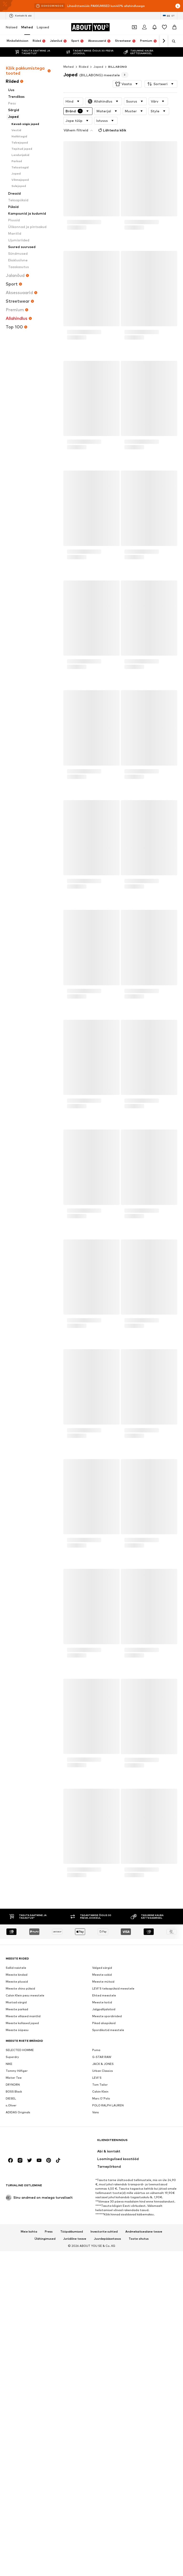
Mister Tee (14, 2306)
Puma (96, 2278)
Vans (95, 2341)
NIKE (9, 2292)
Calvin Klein (100, 2320)
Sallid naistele (16, 2196)
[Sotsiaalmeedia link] (10, 2536)
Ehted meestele (104, 2224)
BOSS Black (14, 2320)
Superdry (12, 2285)
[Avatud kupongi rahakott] (134, 27)
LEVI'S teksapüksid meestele (113, 2217)
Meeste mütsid (103, 2210)
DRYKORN (13, 2313)
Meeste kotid (102, 2231)
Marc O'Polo (101, 2327)
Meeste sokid (102, 2203)
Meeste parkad (17, 2237)
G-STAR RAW (101, 2285)
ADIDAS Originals (18, 2341)
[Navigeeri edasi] (164, 41)
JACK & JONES (103, 2292)
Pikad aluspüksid (104, 2251)
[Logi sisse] (144, 27)
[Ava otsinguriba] (172, 41)
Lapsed (43, 27)
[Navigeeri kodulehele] (90, 27)
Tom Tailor (100, 2313)
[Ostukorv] (174, 27)
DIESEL (11, 2327)
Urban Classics (102, 2299)
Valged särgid (102, 2196)
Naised (11, 27)
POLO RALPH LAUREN (108, 2334)
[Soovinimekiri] (164, 27)
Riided (83, 57)
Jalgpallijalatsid (103, 2237)
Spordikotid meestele (108, 2258)
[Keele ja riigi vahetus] (169, 16)
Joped (98, 57)
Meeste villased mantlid (23, 2244)
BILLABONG (117, 57)
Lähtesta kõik (111, 121)
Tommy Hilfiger (17, 2299)
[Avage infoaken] (177, 6)
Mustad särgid (16, 2231)
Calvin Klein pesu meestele (25, 2224)
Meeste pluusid (17, 2210)
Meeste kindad (16, 2203)
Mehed (27, 27)
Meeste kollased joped (22, 2251)
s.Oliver (11, 2334)
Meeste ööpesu (17, 2258)
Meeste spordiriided (107, 2244)
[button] (127, 74)
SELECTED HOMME (20, 2278)
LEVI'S (97, 2306)
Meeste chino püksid (20, 2217)
